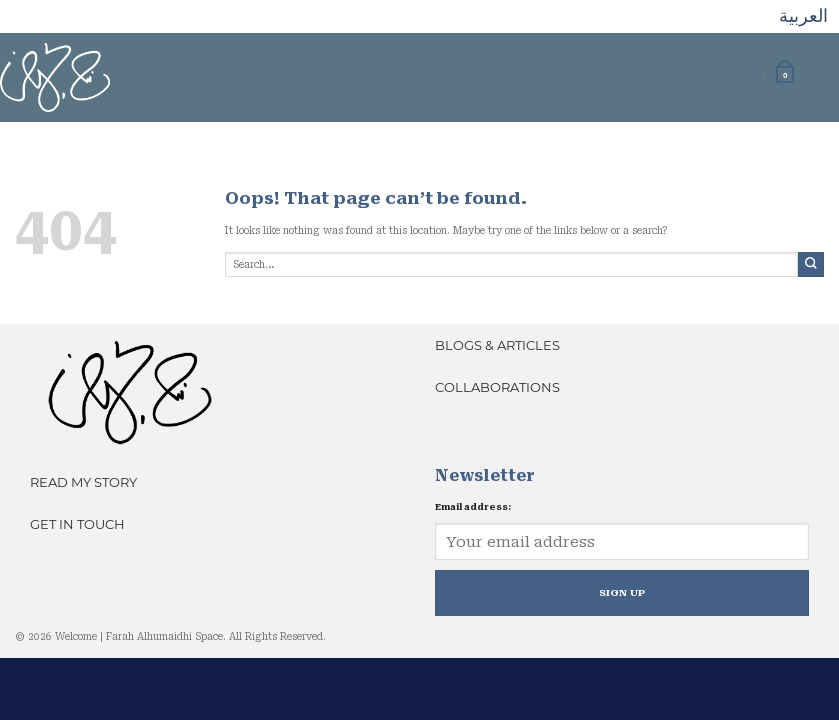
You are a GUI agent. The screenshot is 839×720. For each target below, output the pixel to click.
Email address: (473, 507)
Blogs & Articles (497, 345)
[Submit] (811, 264)
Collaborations (497, 387)
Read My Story (83, 482)
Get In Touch (77, 524)
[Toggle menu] (816, 72)
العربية (803, 15)
